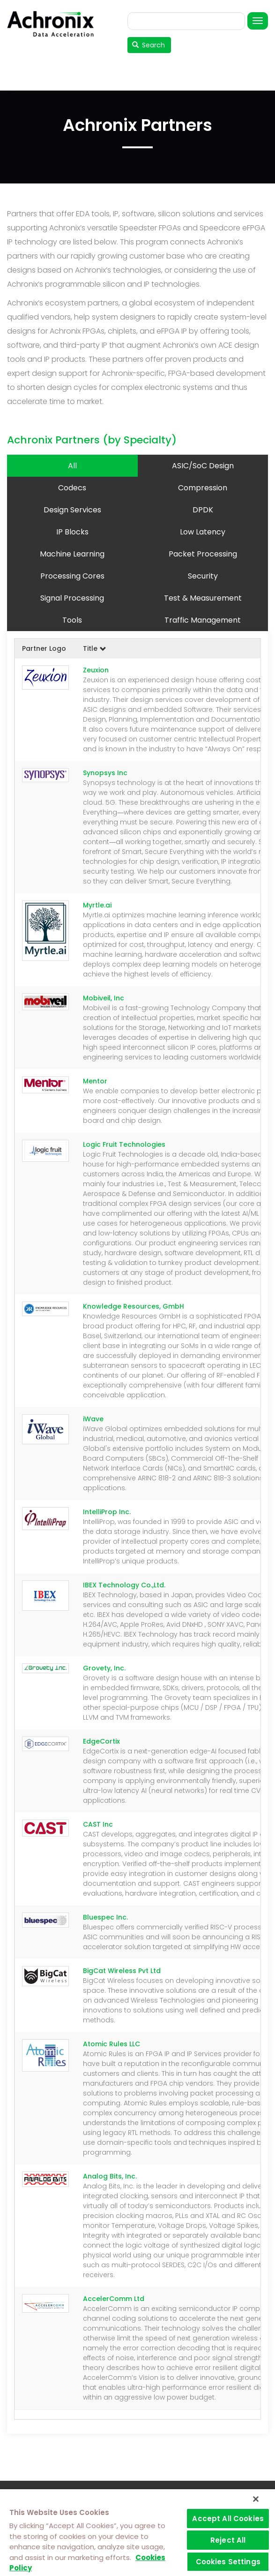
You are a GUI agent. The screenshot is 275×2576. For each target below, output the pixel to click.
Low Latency (202, 531)
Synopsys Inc (105, 772)
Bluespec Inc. (105, 1917)
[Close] (256, 2499)
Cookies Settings (228, 2562)
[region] (137, 2532)
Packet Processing (203, 554)
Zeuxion (96, 670)
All (72, 465)
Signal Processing (72, 598)
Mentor (95, 1081)
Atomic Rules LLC (111, 2044)
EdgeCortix (101, 1741)
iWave (93, 1419)
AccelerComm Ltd (113, 2298)
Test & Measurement (203, 598)
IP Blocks (72, 531)
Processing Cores (72, 576)
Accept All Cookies (228, 2518)
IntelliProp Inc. (107, 1512)
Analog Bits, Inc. (110, 2176)
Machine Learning (72, 554)
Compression (202, 487)
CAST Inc (98, 1824)
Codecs (72, 487)
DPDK (203, 509)
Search (148, 45)
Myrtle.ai (97, 905)
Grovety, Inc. (104, 1668)
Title (94, 648)
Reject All (228, 2540)
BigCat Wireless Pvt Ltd (122, 1970)
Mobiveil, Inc (103, 998)
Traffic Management (202, 620)
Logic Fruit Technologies (124, 1144)
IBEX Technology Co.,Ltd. (124, 1585)
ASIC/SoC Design (203, 465)
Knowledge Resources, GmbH (133, 1306)
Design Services (72, 509)
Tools (72, 620)
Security (203, 576)
